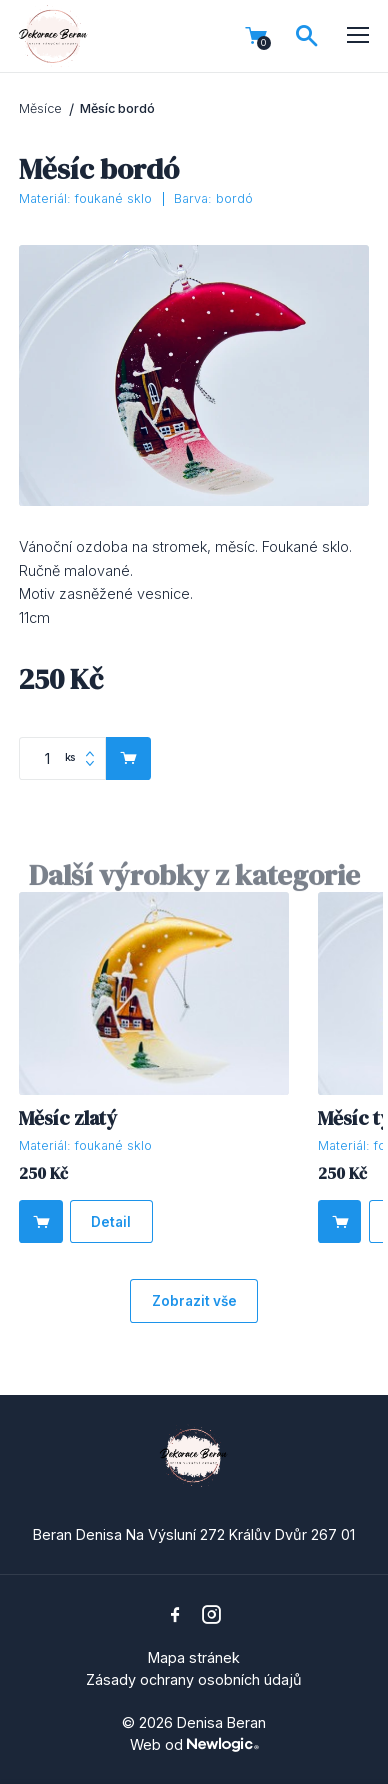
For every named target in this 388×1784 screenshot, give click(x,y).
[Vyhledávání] (307, 36)
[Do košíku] (40, 1221)
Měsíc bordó (117, 108)
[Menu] (358, 36)
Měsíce (40, 108)
